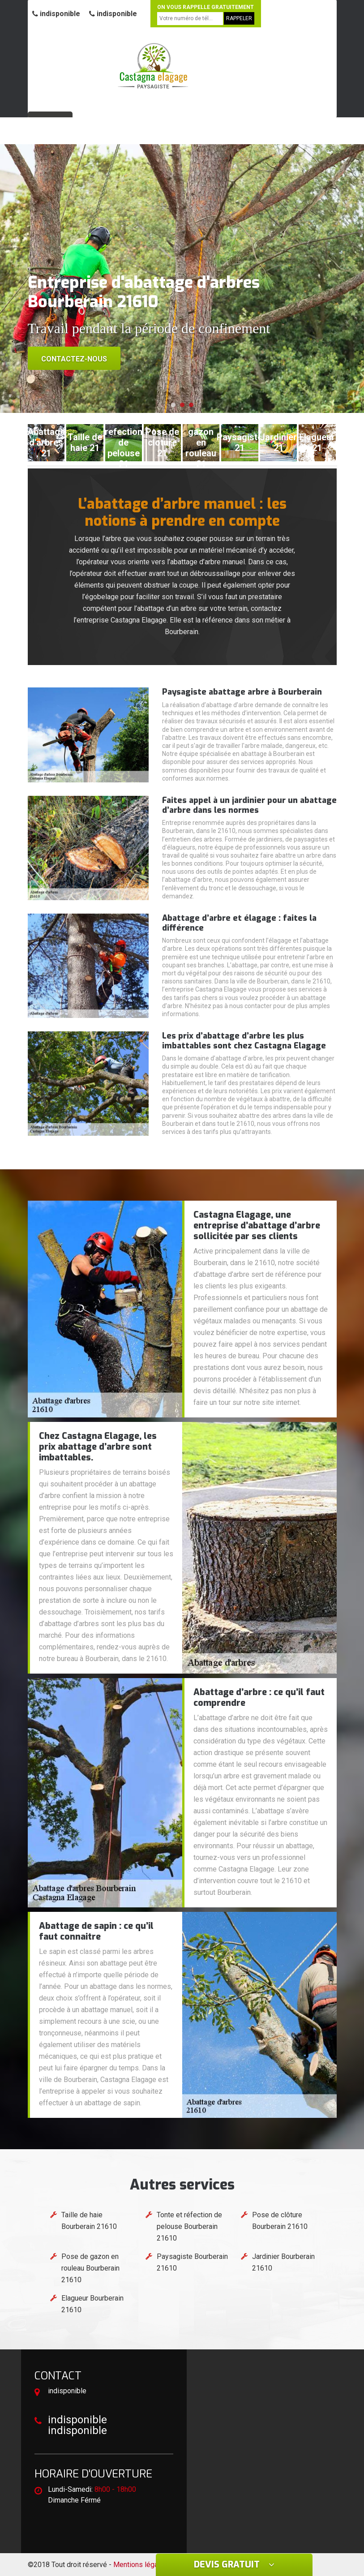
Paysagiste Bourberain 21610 (192, 2262)
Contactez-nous (74, 359)
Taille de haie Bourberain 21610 (89, 2221)
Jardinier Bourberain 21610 (283, 2262)
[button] (173, 404)
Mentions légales (140, 2564)
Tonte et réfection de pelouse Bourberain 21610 (189, 2226)
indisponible (56, 13)
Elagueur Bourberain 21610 (92, 2304)
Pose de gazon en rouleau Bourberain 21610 (90, 2268)
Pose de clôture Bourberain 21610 (280, 2221)
